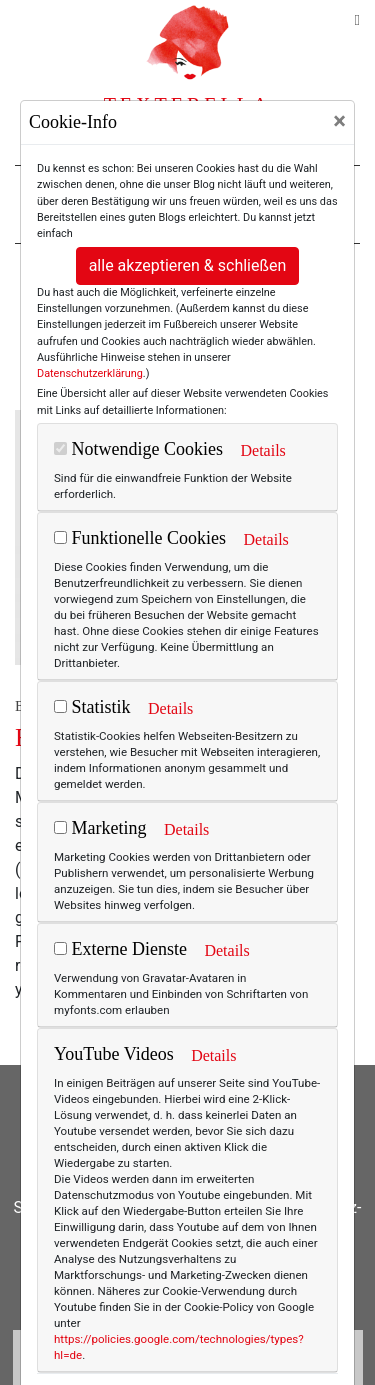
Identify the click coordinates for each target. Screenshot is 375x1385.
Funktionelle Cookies (140, 538)
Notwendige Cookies (138, 449)
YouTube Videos (114, 1054)
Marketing (100, 828)
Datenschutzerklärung (90, 373)
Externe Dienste (120, 949)
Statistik (92, 707)
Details (262, 450)
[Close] (339, 121)
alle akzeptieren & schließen (188, 265)
